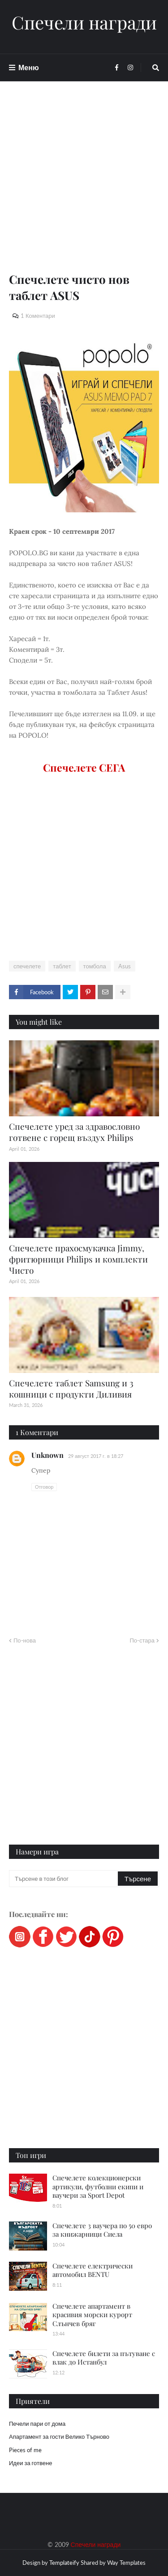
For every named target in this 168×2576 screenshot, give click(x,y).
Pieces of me (25, 2450)
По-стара (142, 1640)
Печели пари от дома (37, 2423)
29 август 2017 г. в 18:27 (95, 1456)
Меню (28, 67)
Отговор (44, 1487)
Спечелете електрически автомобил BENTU (92, 2270)
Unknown (47, 1455)
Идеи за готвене (30, 2462)
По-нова (24, 1640)
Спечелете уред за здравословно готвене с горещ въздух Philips (74, 1131)
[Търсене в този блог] (64, 1878)
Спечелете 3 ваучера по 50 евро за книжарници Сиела (102, 2230)
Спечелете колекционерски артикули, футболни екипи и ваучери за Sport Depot (97, 2186)
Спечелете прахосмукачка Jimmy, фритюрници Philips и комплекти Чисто (78, 1258)
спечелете (27, 966)
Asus (124, 966)
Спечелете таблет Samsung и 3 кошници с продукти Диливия (71, 1388)
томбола (94, 966)
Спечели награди (84, 22)
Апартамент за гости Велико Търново (59, 2436)
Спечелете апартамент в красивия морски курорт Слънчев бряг (92, 2315)
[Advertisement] (84, 187)
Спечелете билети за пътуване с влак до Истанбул (103, 2358)
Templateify (64, 2562)
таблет (62, 966)
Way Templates (126, 2562)
